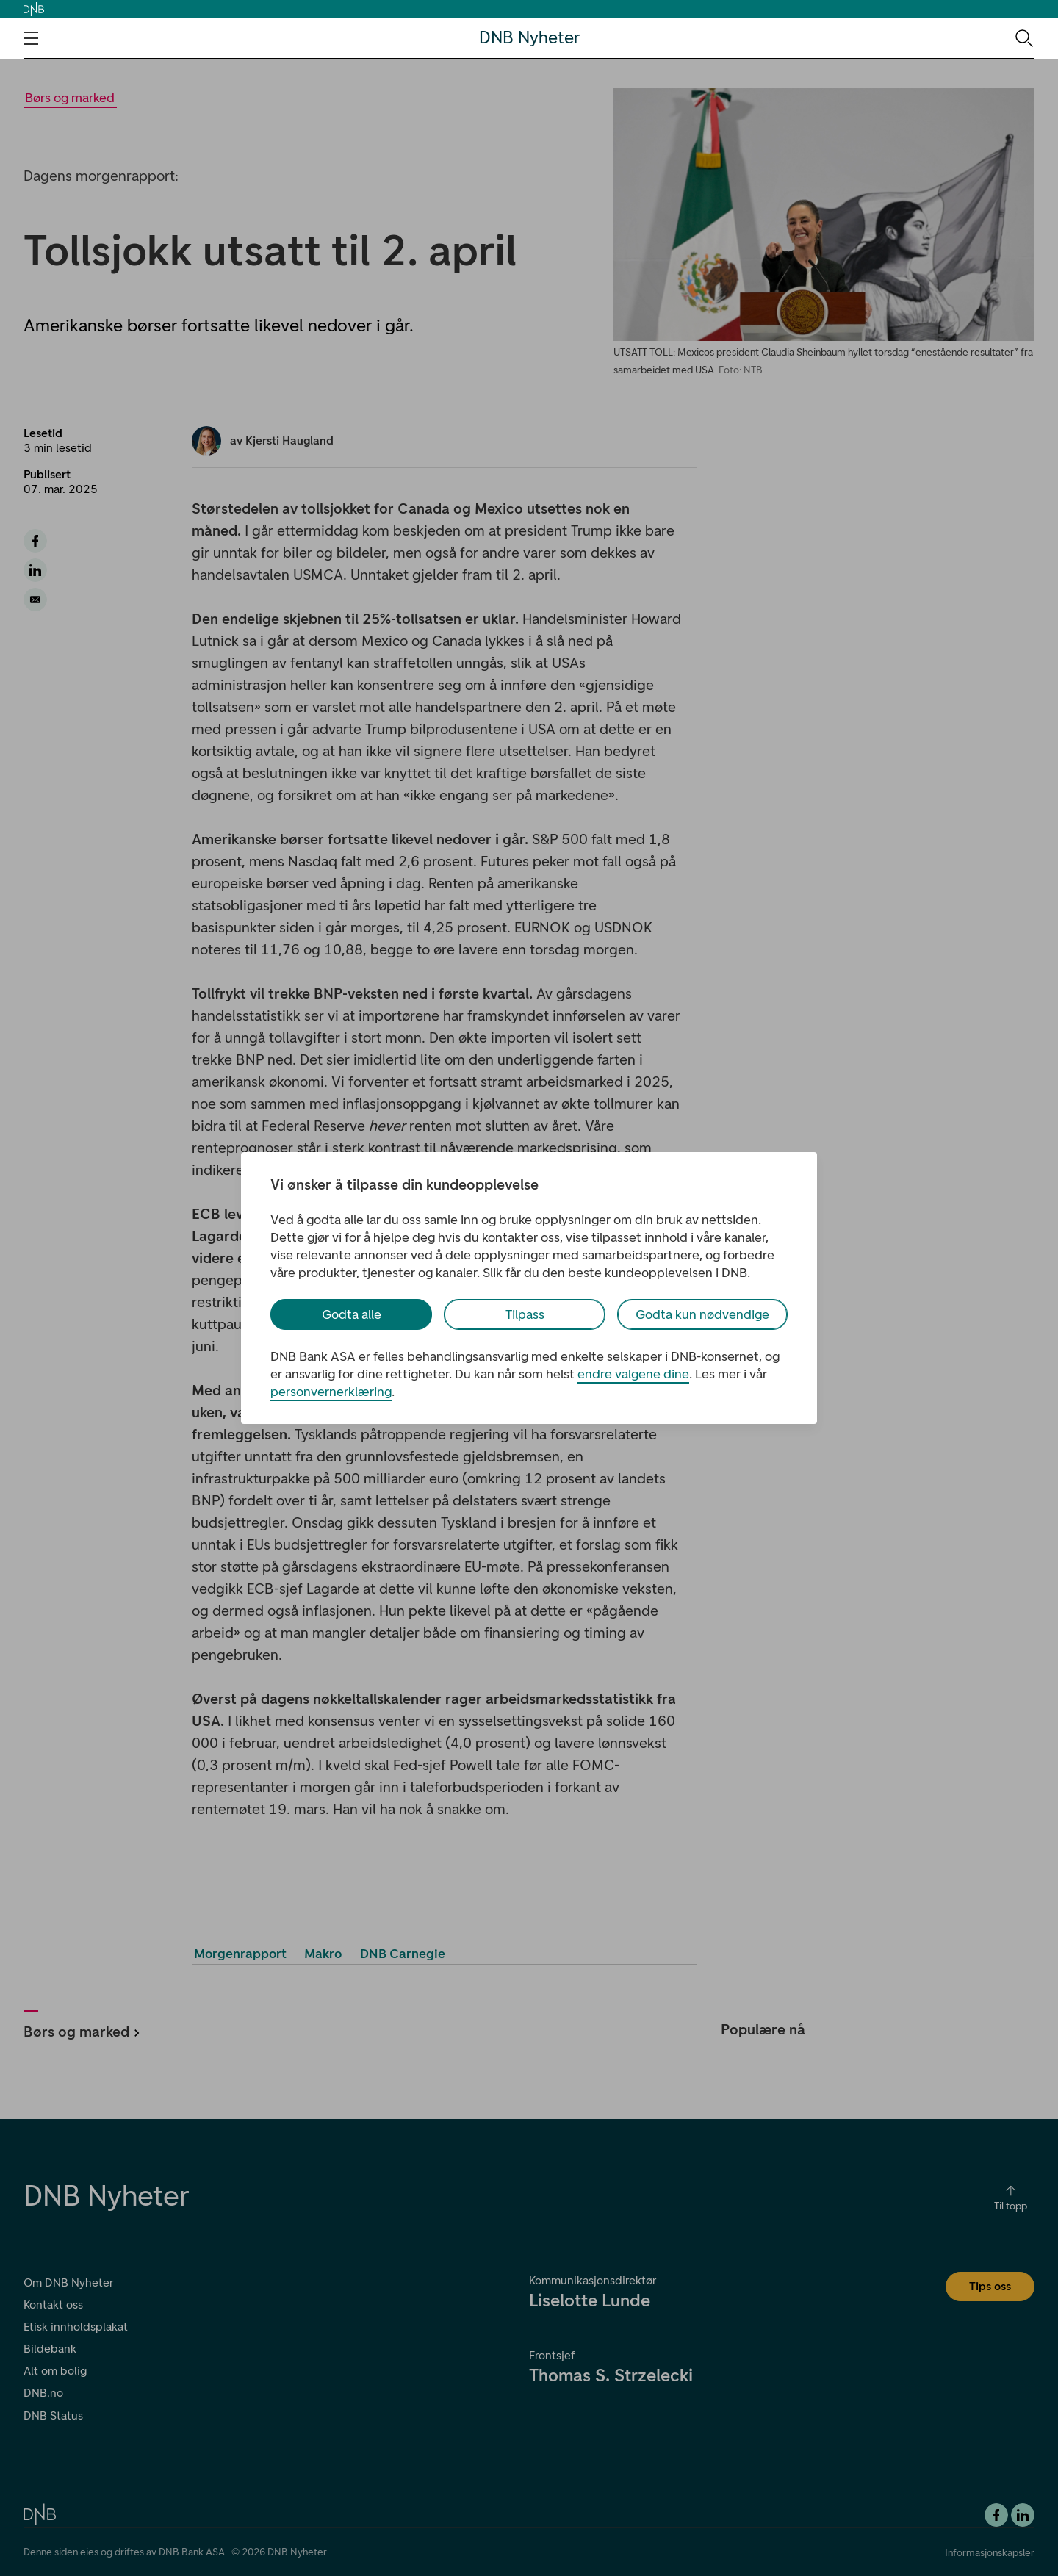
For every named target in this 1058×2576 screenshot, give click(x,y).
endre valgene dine (633, 1374)
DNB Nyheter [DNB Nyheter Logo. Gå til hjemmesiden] (529, 37)
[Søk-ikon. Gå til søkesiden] (1023, 37)
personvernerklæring (331, 1392)
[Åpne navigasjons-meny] (31, 38)
